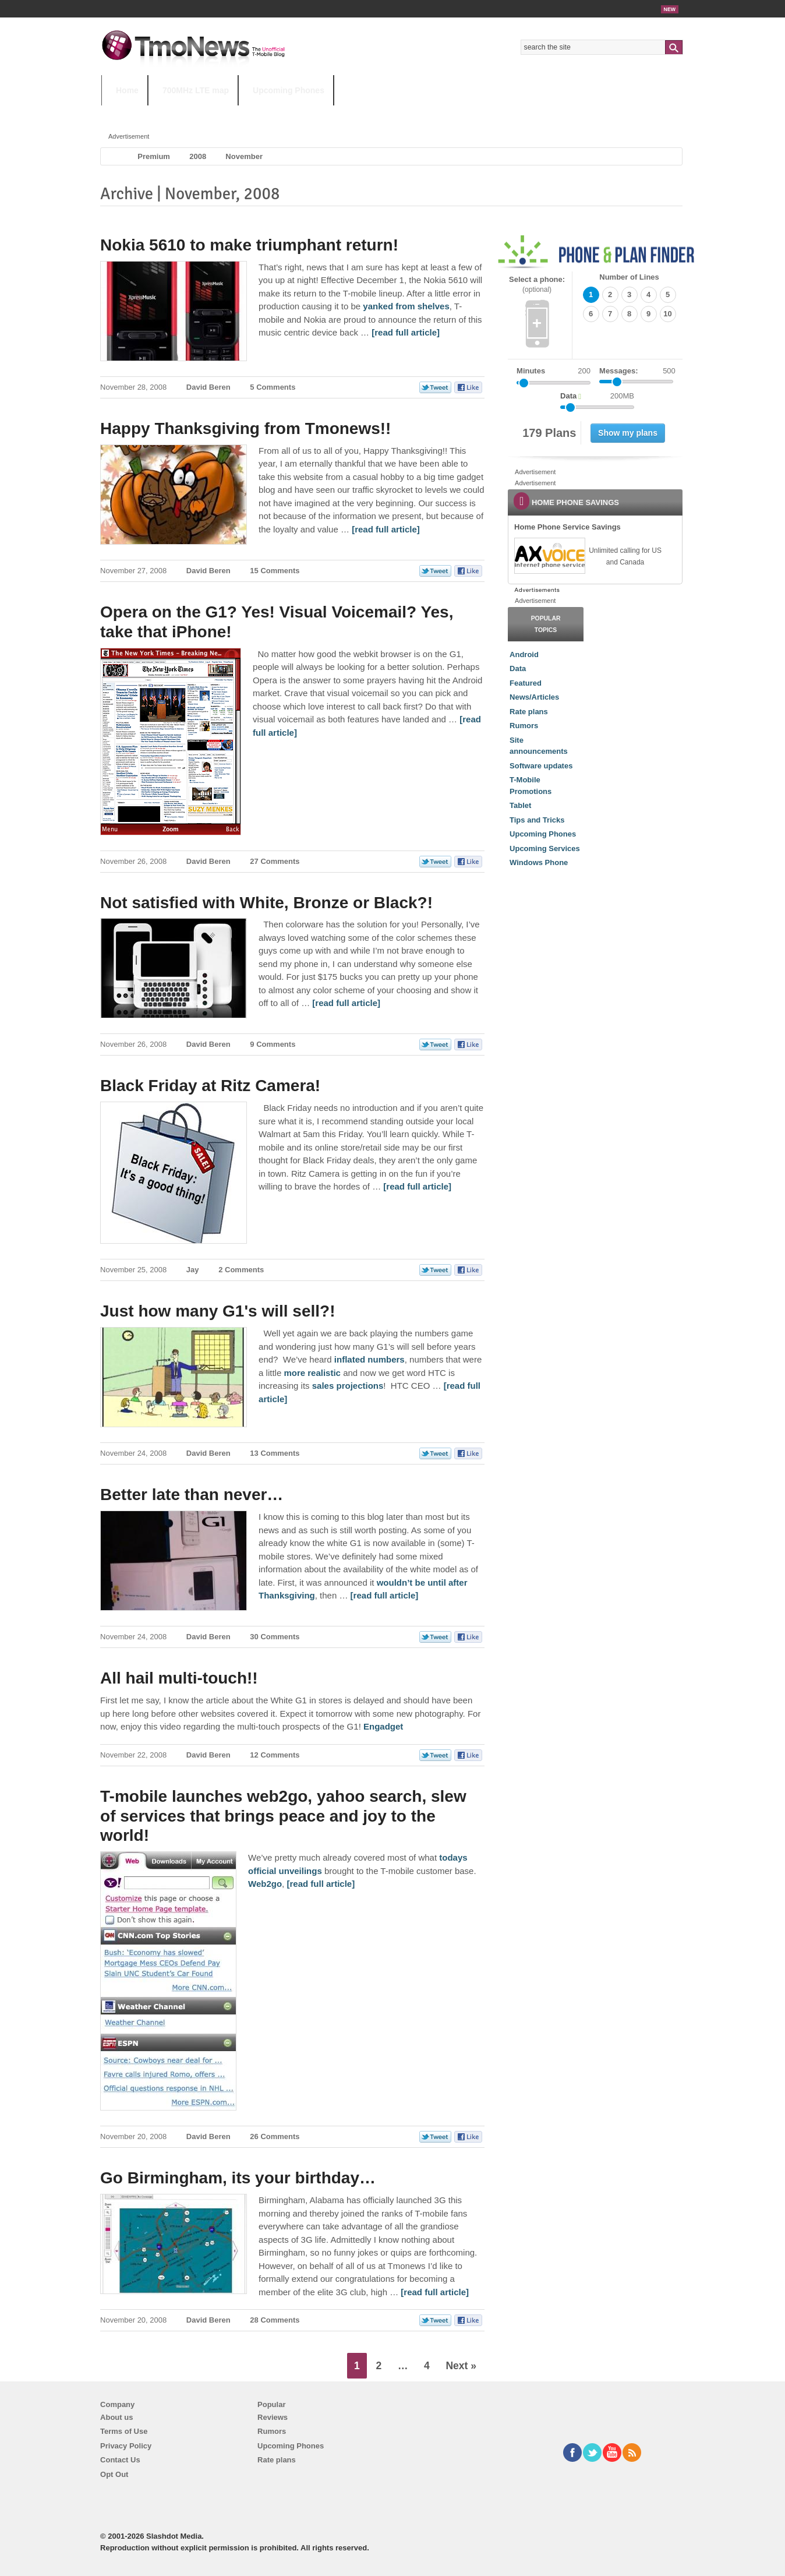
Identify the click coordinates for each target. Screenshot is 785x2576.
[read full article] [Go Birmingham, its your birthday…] (435, 2292)
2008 (197, 156)
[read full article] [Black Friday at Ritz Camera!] (417, 1186)
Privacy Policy (125, 2445)
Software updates (541, 765)
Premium (153, 156)
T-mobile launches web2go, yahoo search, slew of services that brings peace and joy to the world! (283, 1815)
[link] (549, 555)
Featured (526, 683)
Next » (460, 2366)
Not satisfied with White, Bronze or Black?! (266, 903)
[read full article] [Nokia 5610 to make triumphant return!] (406, 332)
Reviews (272, 2417)
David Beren (208, 387)
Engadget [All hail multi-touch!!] (383, 1726)
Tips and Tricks (537, 820)
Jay (192, 1269)
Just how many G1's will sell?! (217, 1311)
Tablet (520, 805)
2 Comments (241, 1269)
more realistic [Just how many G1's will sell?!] (312, 1373)
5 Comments (272, 387)
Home (127, 90)
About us (116, 2417)
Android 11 (305, 113)
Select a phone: (537, 285)
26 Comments (274, 2136)
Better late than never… (191, 1494)
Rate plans (529, 711)
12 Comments (274, 1755)
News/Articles (534, 697)
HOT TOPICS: (130, 113)
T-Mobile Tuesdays (388, 113)
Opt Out (114, 2474)
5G (182, 113)
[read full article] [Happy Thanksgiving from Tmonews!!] (386, 529)
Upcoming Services (545, 848)
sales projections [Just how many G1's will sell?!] (348, 1386)
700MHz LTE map (195, 90)
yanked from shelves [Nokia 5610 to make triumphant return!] (406, 306)
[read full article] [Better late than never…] (385, 1595)
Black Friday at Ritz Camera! (210, 1086)
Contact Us (120, 2459)
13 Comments (274, 1453)
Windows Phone (539, 862)
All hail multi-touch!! (179, 1678)
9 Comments (272, 1044)
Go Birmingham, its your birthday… (238, 2178)
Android (524, 654)
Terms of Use (123, 2431)
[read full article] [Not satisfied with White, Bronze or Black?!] (346, 1003)
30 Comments (274, 1636)
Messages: (637, 371)
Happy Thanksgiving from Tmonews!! (245, 428)
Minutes (531, 370)
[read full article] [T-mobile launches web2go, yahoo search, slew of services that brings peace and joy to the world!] (321, 1884)
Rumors (524, 725)
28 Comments (274, 2320)
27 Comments (274, 861)
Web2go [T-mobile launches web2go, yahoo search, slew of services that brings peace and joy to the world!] (265, 1884)
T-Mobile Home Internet (494, 113)
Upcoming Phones (288, 90)
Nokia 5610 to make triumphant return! (249, 245)
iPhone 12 (236, 113)
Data (518, 668)
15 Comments (274, 570)
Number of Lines (629, 277)
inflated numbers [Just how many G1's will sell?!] (369, 1359)
